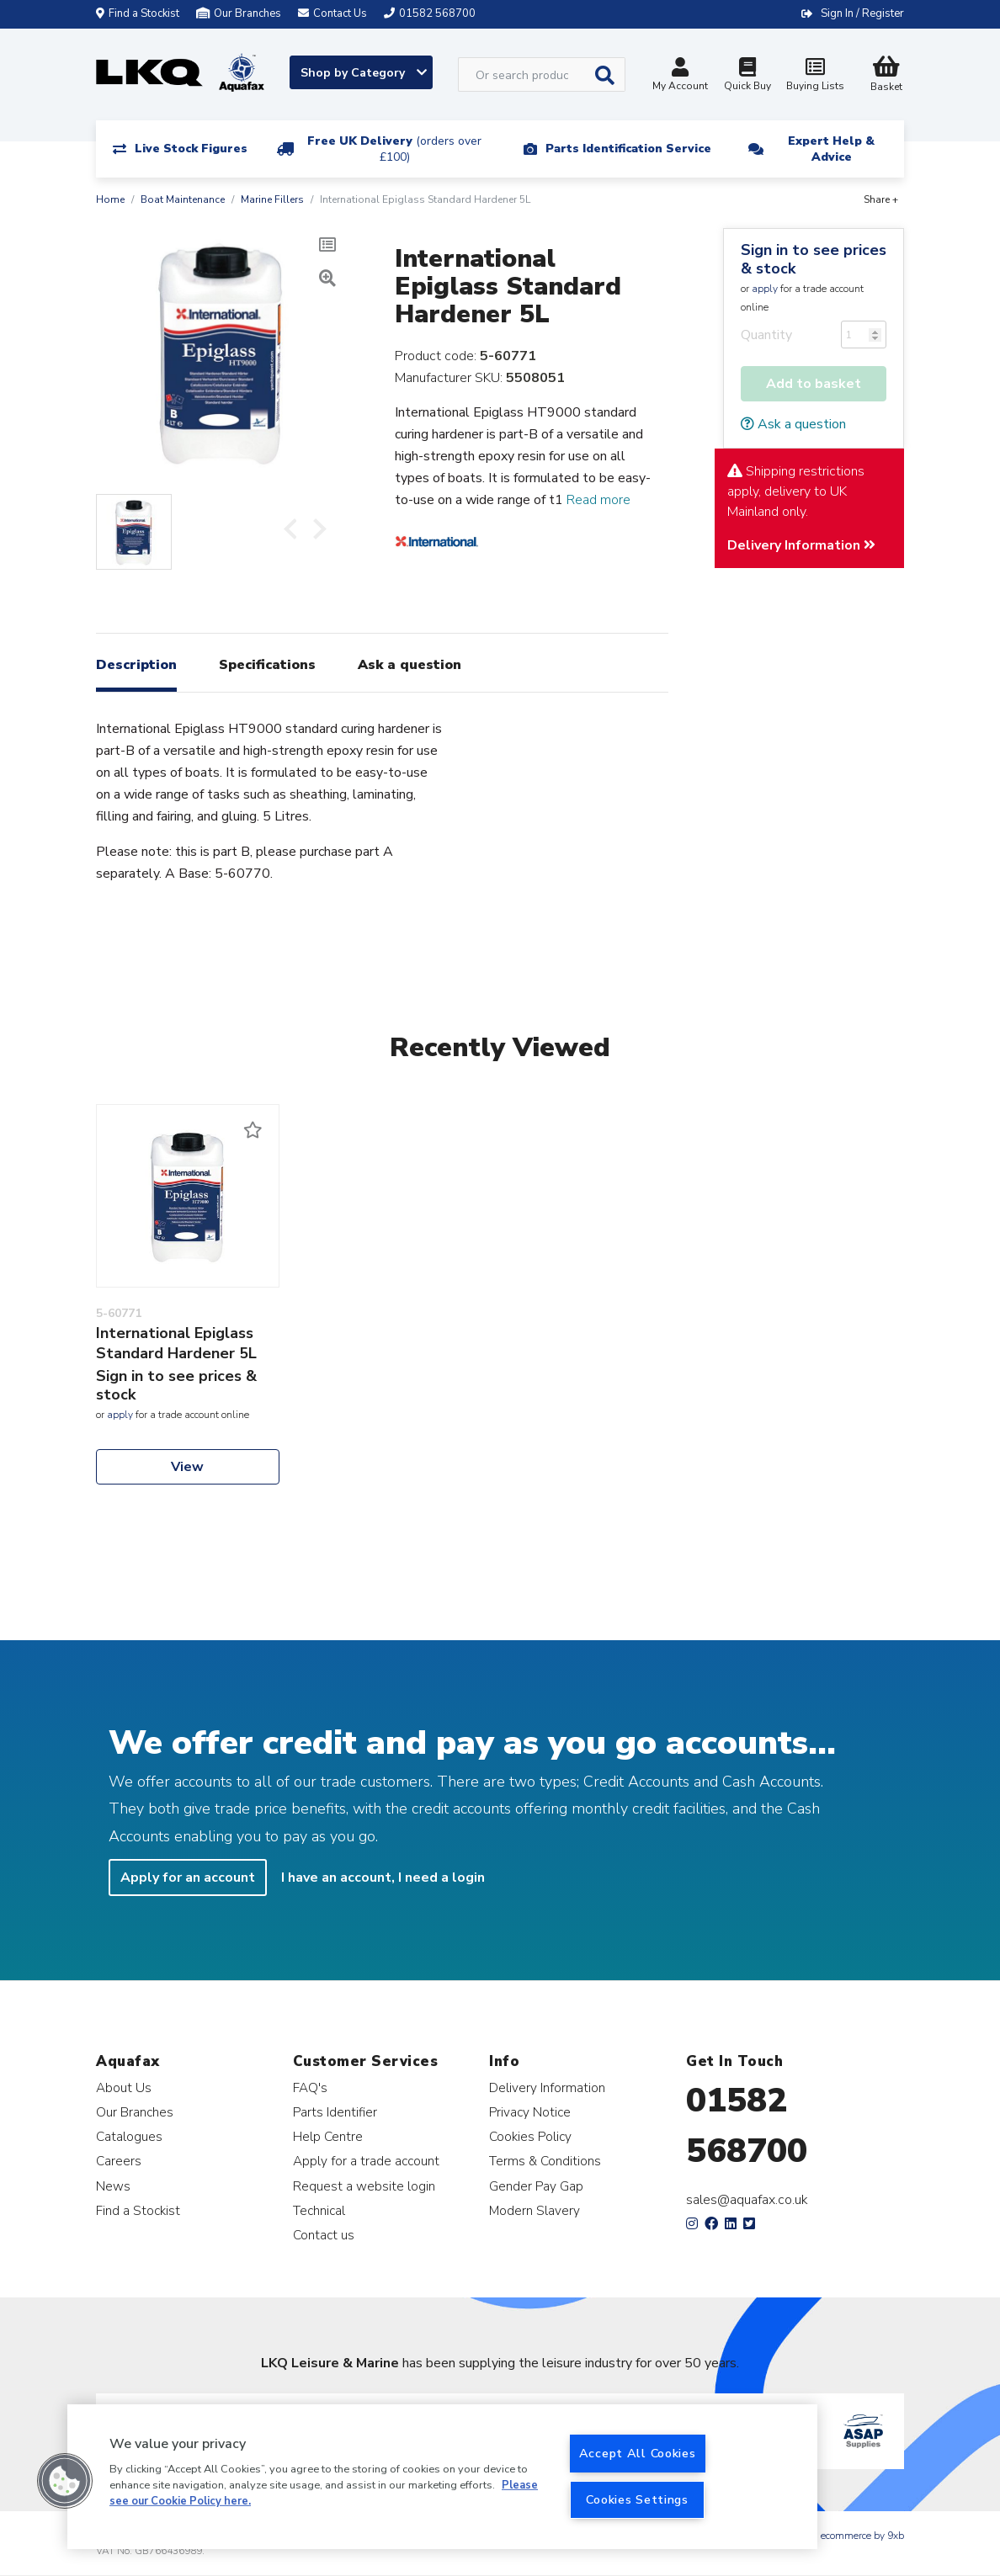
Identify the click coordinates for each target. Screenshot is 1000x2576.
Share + (881, 199)
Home (110, 199)
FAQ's (310, 2087)
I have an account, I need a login (383, 1877)
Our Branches (238, 13)
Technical (319, 2210)
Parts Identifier (335, 2112)
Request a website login (364, 2186)
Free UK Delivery (394, 149)
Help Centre (328, 2136)
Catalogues (129, 2136)
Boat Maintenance (183, 199)
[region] (442, 2476)
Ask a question (793, 424)
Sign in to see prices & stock (813, 259)
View (187, 1467)
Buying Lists (814, 76)
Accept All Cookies (637, 2453)
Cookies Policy (530, 2136)
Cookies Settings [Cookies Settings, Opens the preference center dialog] (637, 2499)
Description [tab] (136, 665)
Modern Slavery (534, 2210)
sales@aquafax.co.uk (747, 2200)
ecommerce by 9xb (862, 2535)
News (113, 2186)
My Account (680, 76)
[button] (65, 2481)
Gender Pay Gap (536, 2186)
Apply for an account (187, 1877)
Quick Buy (747, 76)
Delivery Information (801, 545)
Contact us (323, 2235)
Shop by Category (364, 73)
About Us (124, 2087)
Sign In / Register (862, 13)
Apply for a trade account (366, 2161)
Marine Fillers (272, 199)
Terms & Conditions (545, 2161)
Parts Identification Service (628, 149)
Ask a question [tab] (409, 665)
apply (765, 288)
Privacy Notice (530, 2112)
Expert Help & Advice (831, 149)
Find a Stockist (137, 13)
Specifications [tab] (267, 665)
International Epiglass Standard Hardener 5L (176, 1343)
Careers (118, 2161)
